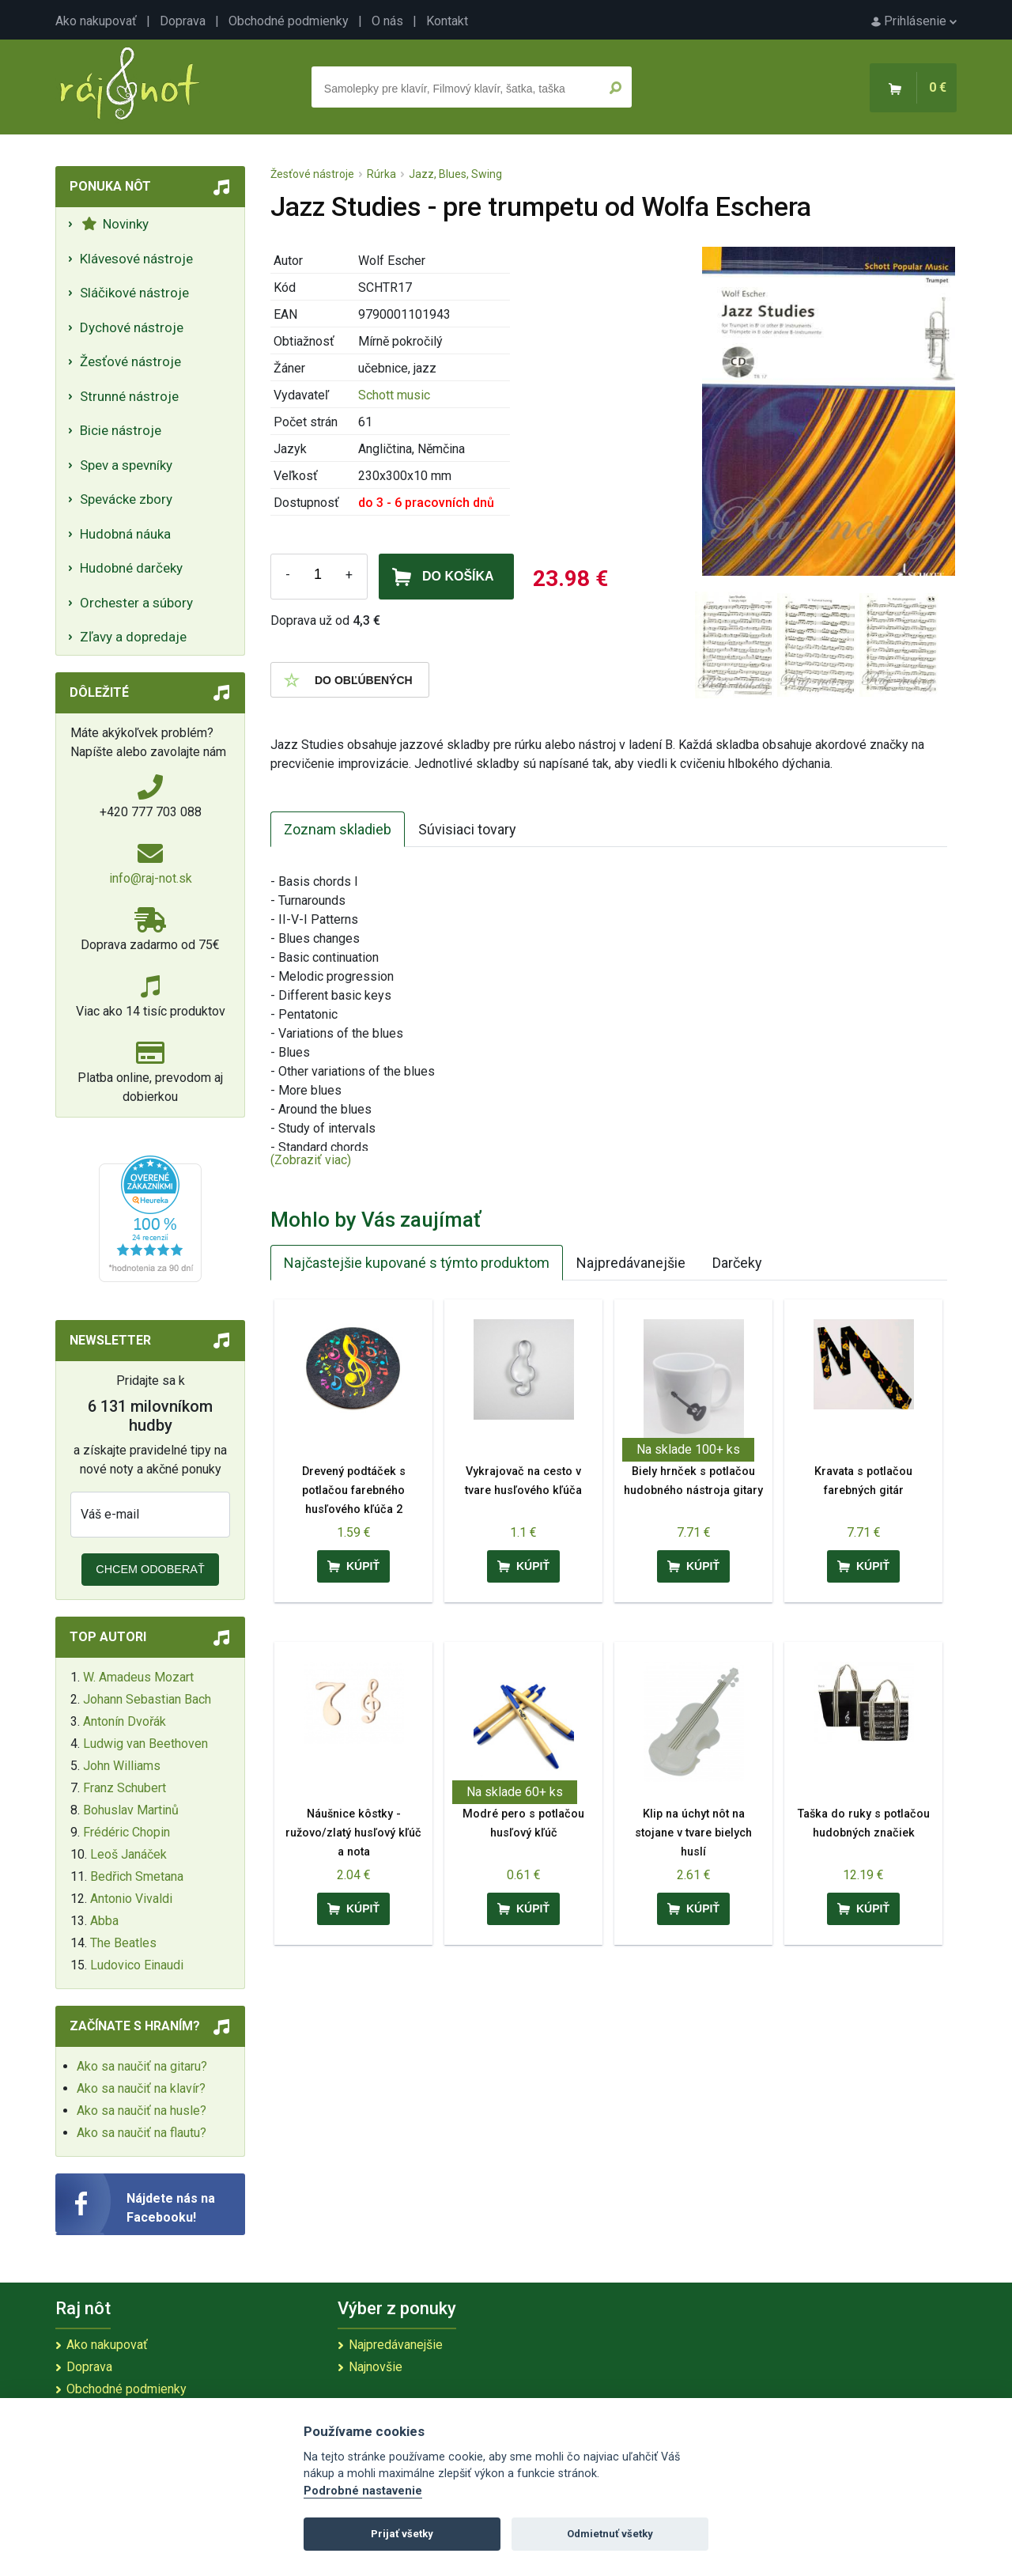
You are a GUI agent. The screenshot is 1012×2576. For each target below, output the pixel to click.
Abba (104, 1920)
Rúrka (381, 174)
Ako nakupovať (96, 20)
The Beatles (123, 1942)
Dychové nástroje (131, 327)
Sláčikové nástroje (134, 293)
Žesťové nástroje (130, 361)
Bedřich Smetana (136, 1876)
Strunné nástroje (129, 396)
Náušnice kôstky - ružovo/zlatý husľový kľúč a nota (353, 1833)
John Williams (121, 1765)
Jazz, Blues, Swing (455, 174)
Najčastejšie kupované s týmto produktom (416, 1262)
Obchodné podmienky (288, 20)
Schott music (394, 395)
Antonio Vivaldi (131, 1898)
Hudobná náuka (125, 534)
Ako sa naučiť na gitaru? (142, 2066)
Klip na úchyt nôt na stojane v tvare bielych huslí (693, 1833)
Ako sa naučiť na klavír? (141, 2088)
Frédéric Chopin (126, 1832)
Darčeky (737, 1262)
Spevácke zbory (126, 499)
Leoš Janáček (128, 1854)
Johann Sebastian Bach (147, 1699)
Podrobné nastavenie (363, 2491)
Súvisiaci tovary (467, 829)
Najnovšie (375, 2366)
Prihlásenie (914, 20)
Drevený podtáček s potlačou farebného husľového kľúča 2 (354, 1490)
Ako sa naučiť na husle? (141, 2110)
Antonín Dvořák (124, 1721)
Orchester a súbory (136, 603)
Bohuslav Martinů (131, 1810)
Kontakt (447, 20)
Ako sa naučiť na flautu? (141, 2132)
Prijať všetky (402, 2534)
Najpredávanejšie (630, 1262)
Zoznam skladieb (337, 829)
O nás (387, 20)
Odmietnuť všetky (610, 2534)
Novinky (115, 224)
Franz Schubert (124, 1787)
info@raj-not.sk (150, 878)
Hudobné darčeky (131, 568)
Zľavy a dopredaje (133, 637)
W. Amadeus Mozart (138, 1677)
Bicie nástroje (120, 430)
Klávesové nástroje (136, 259)
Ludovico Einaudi (136, 1965)
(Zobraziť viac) (310, 1159)
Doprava (183, 20)
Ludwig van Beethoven (145, 1743)
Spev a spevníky (126, 465)
